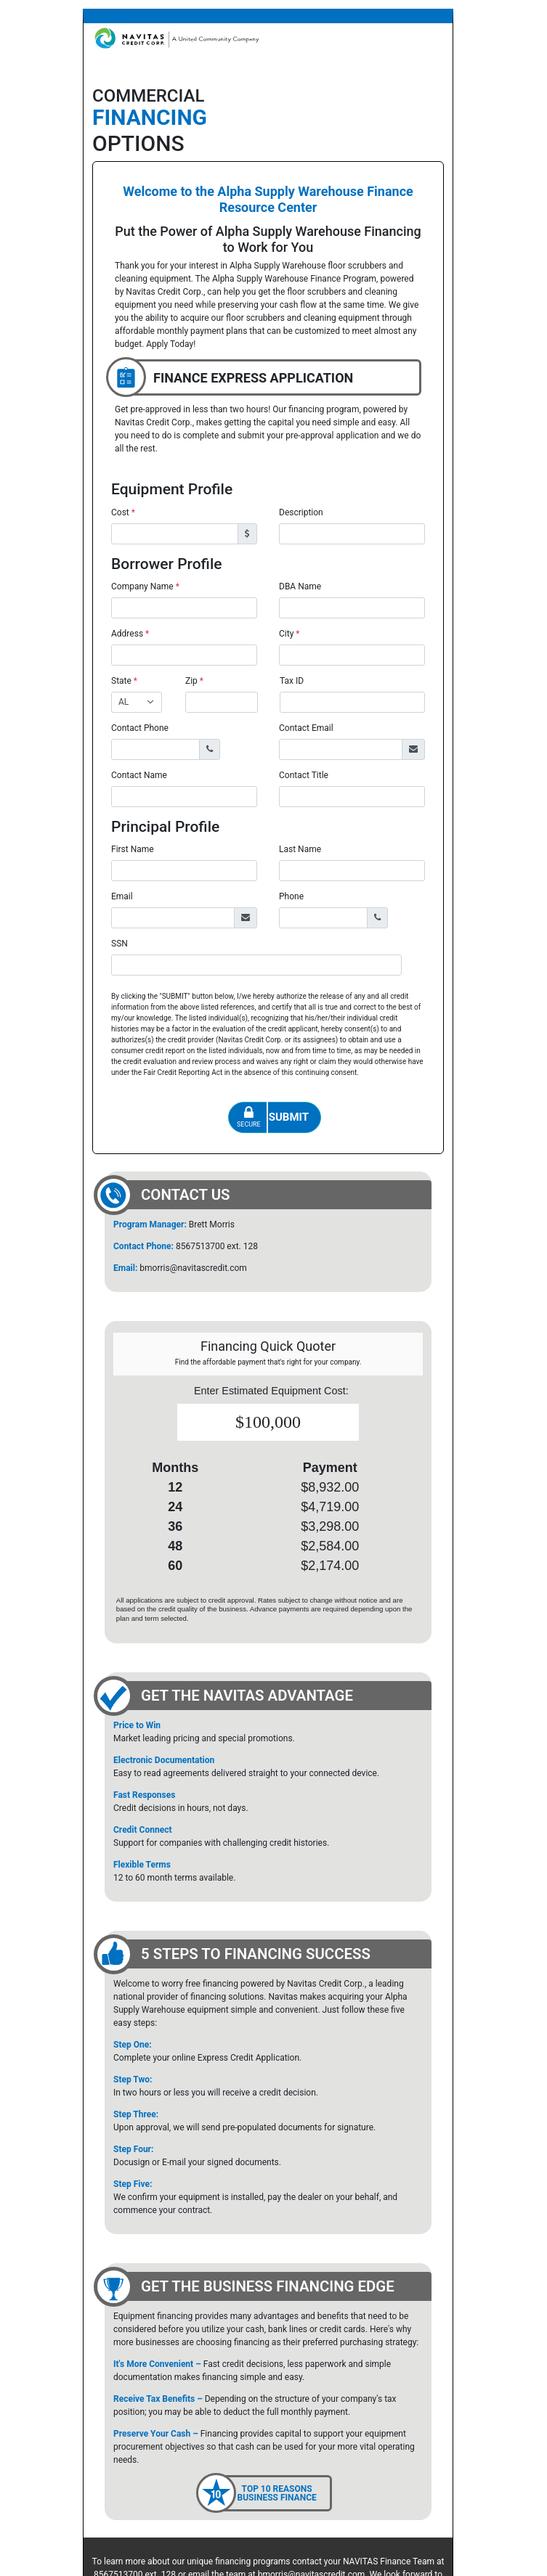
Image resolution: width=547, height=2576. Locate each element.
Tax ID (292, 681)
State (124, 681)
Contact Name (139, 775)
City (289, 634)
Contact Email (306, 728)
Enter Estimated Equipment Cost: (271, 1391)
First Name (132, 849)
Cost (123, 512)
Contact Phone (140, 728)
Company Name (145, 586)
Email (122, 896)
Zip (194, 681)
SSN (119, 944)
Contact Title (303, 775)
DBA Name (300, 586)
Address (130, 634)
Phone (291, 896)
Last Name (300, 849)
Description (301, 512)
